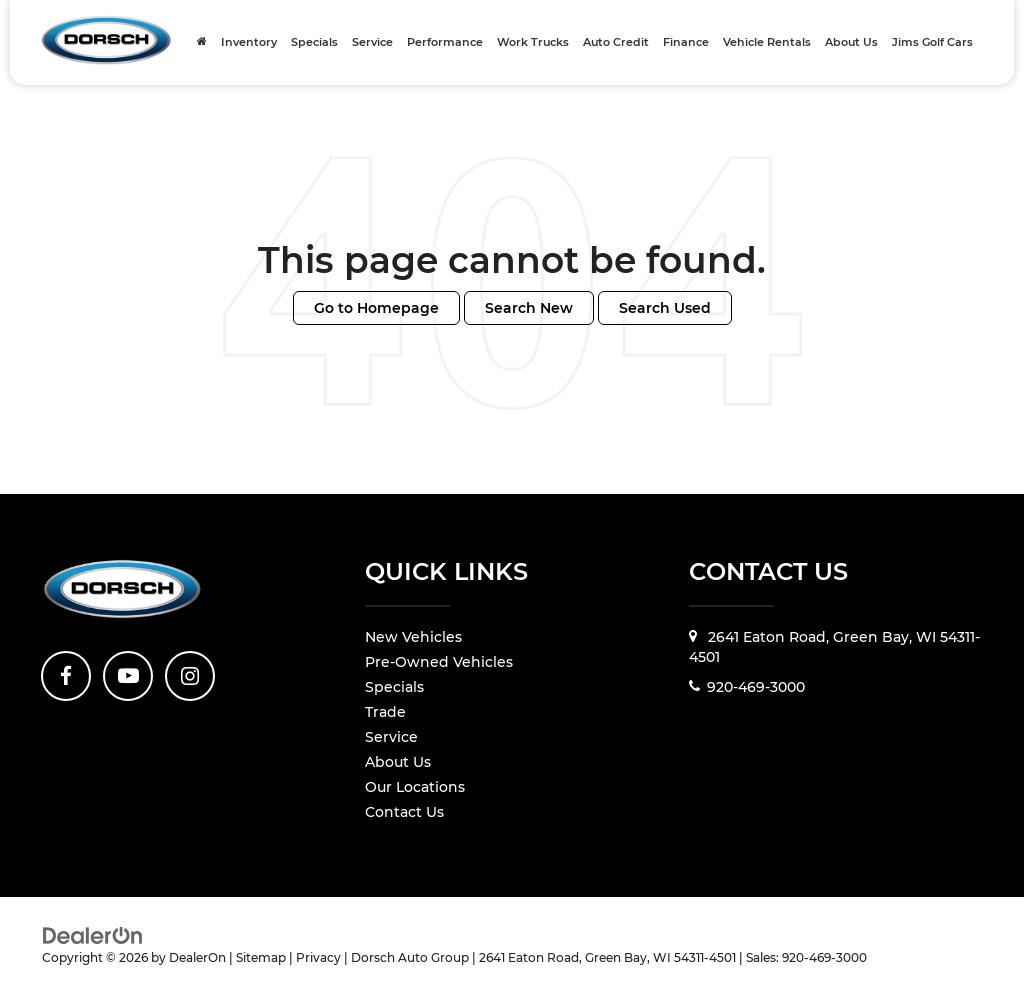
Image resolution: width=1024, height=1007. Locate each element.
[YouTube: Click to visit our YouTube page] (128, 676)
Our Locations (415, 787)
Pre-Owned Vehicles (439, 662)
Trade (385, 712)
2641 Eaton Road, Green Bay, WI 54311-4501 (834, 647)
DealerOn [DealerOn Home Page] (197, 957)
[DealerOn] (93, 935)
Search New (529, 308)
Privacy (318, 957)
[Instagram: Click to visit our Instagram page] (190, 676)
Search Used (665, 308)
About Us (398, 762)
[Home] (202, 42)
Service (391, 737)
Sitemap (261, 957)
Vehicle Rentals (767, 42)
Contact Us (404, 812)
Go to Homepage (376, 308)
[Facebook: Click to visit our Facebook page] (66, 676)
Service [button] (372, 42)
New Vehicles (413, 637)
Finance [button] (686, 42)
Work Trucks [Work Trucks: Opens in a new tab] (533, 42)
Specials (314, 42)
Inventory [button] (249, 42)
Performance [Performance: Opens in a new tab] (445, 42)
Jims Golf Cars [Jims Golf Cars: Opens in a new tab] (932, 42)
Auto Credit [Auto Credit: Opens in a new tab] (616, 42)
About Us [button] (851, 42)
